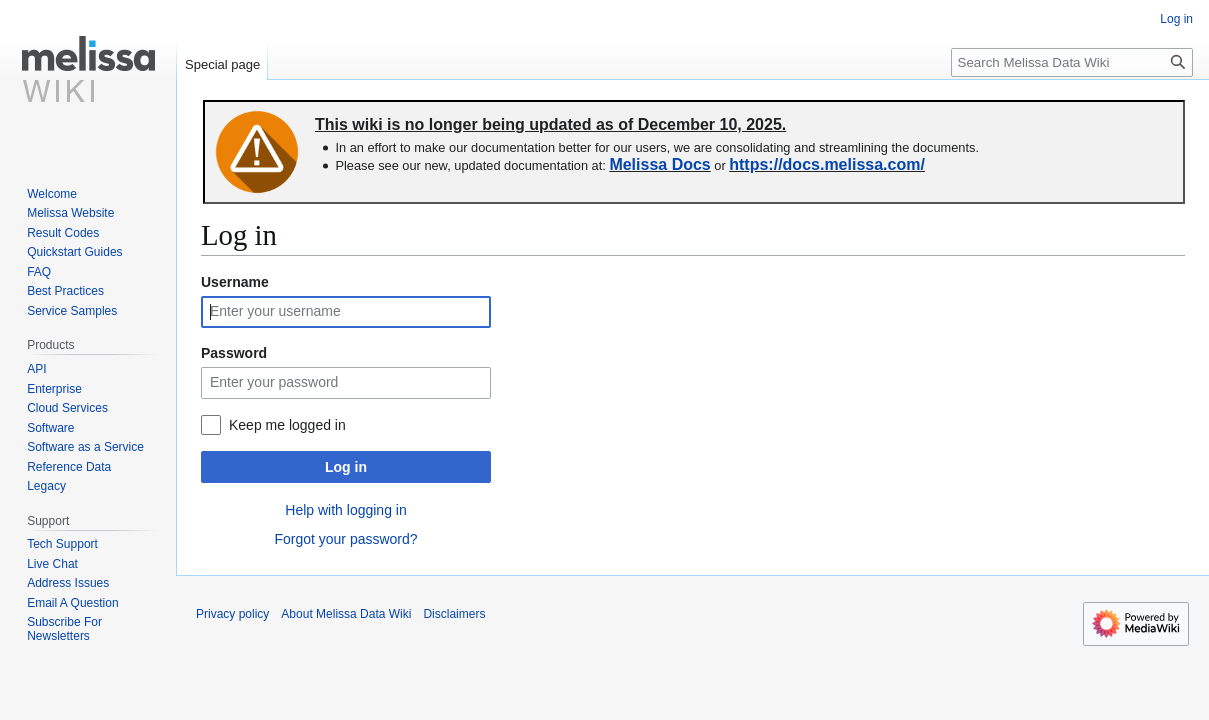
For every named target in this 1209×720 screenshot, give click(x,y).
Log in (346, 467)
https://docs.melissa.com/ (827, 164)
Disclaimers (454, 614)
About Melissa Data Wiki (346, 614)
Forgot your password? (345, 539)
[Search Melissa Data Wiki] (1072, 62)
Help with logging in (345, 510)
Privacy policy (232, 614)
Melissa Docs (659, 164)
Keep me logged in (287, 425)
